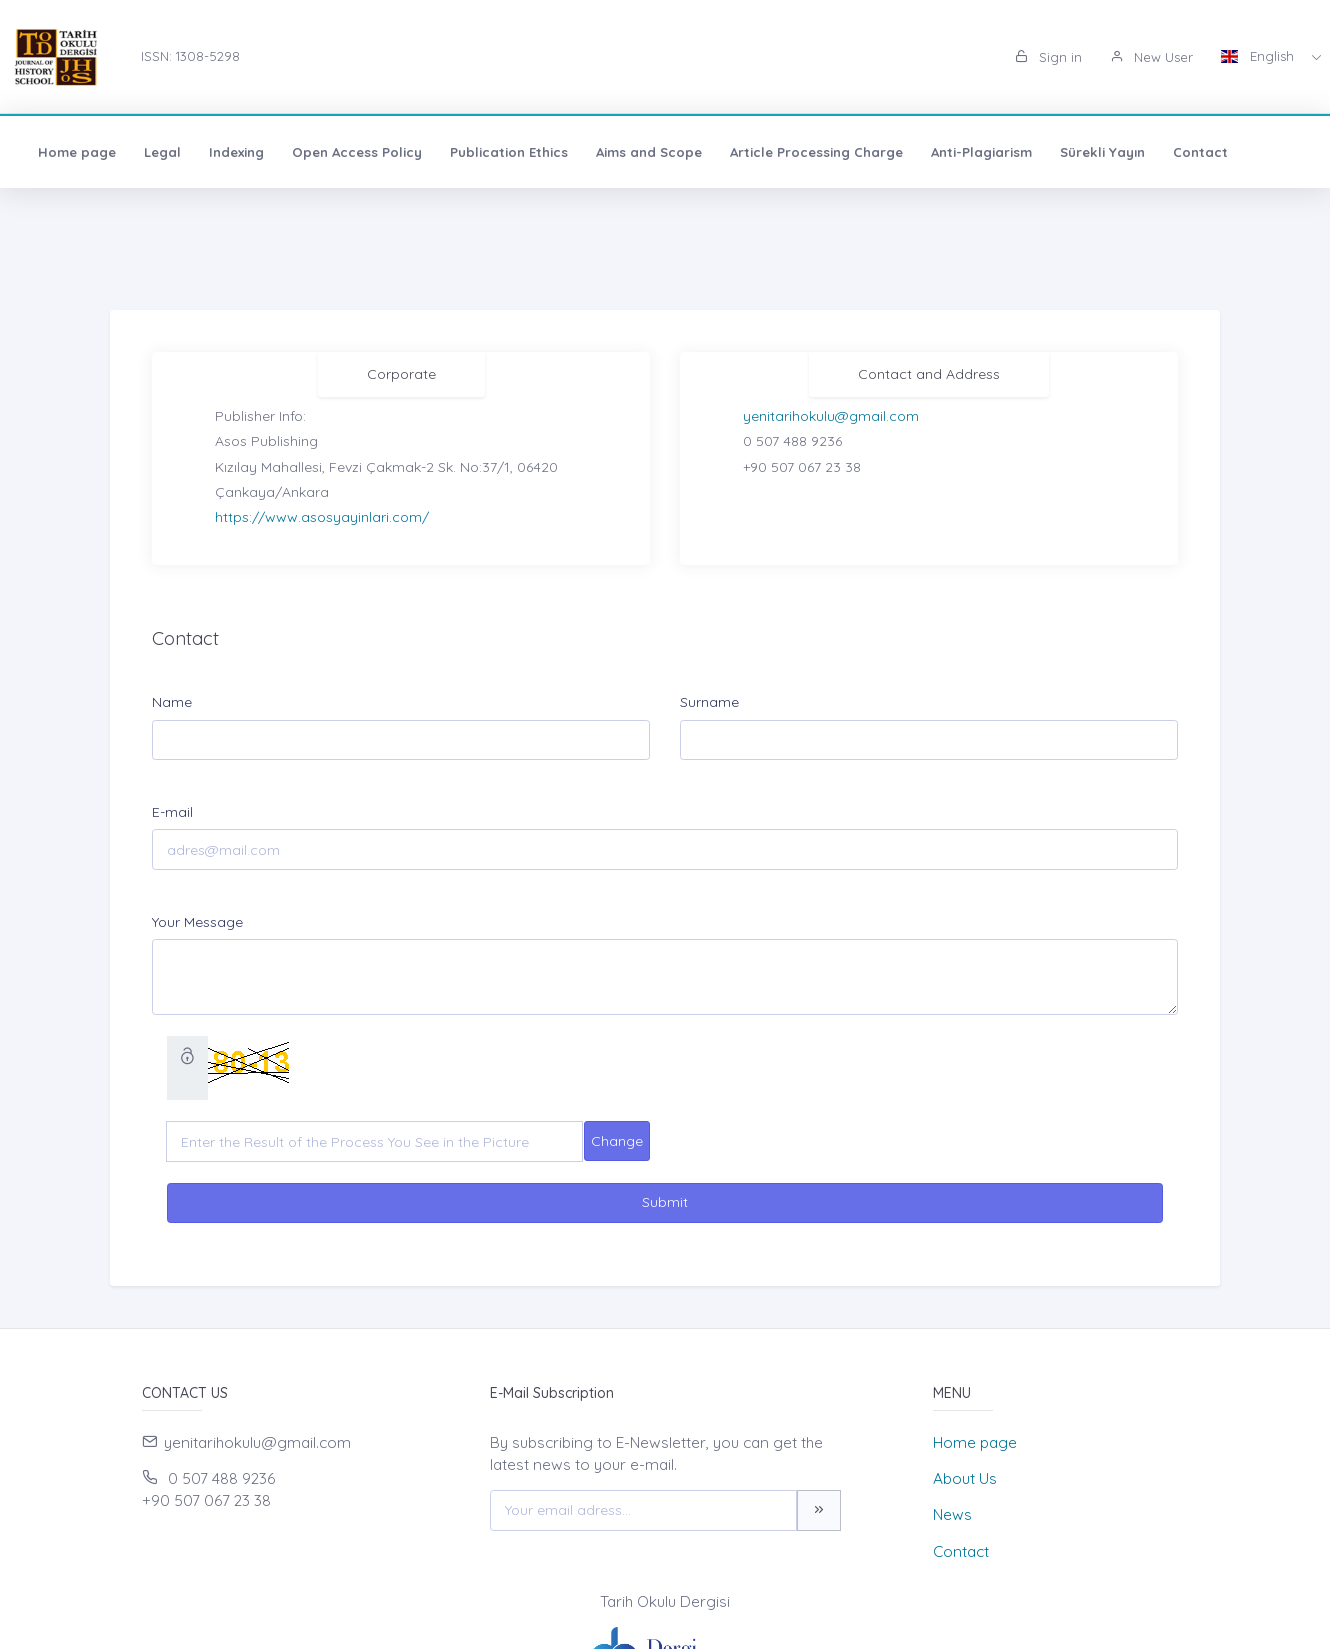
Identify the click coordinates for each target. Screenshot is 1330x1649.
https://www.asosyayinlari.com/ (322, 517)
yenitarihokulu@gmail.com (831, 416)
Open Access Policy (357, 152)
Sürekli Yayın (1102, 152)
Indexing (236, 152)
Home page (77, 152)
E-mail (172, 812)
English (1259, 56)
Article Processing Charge (816, 152)
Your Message (197, 922)
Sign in (1048, 57)
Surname (709, 702)
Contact (1200, 152)
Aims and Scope (649, 152)
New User (1151, 57)
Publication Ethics (509, 152)
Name (172, 702)
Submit (665, 1202)
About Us (965, 1478)
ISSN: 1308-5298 (190, 56)
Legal (162, 152)
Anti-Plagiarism (981, 152)
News (952, 1514)
